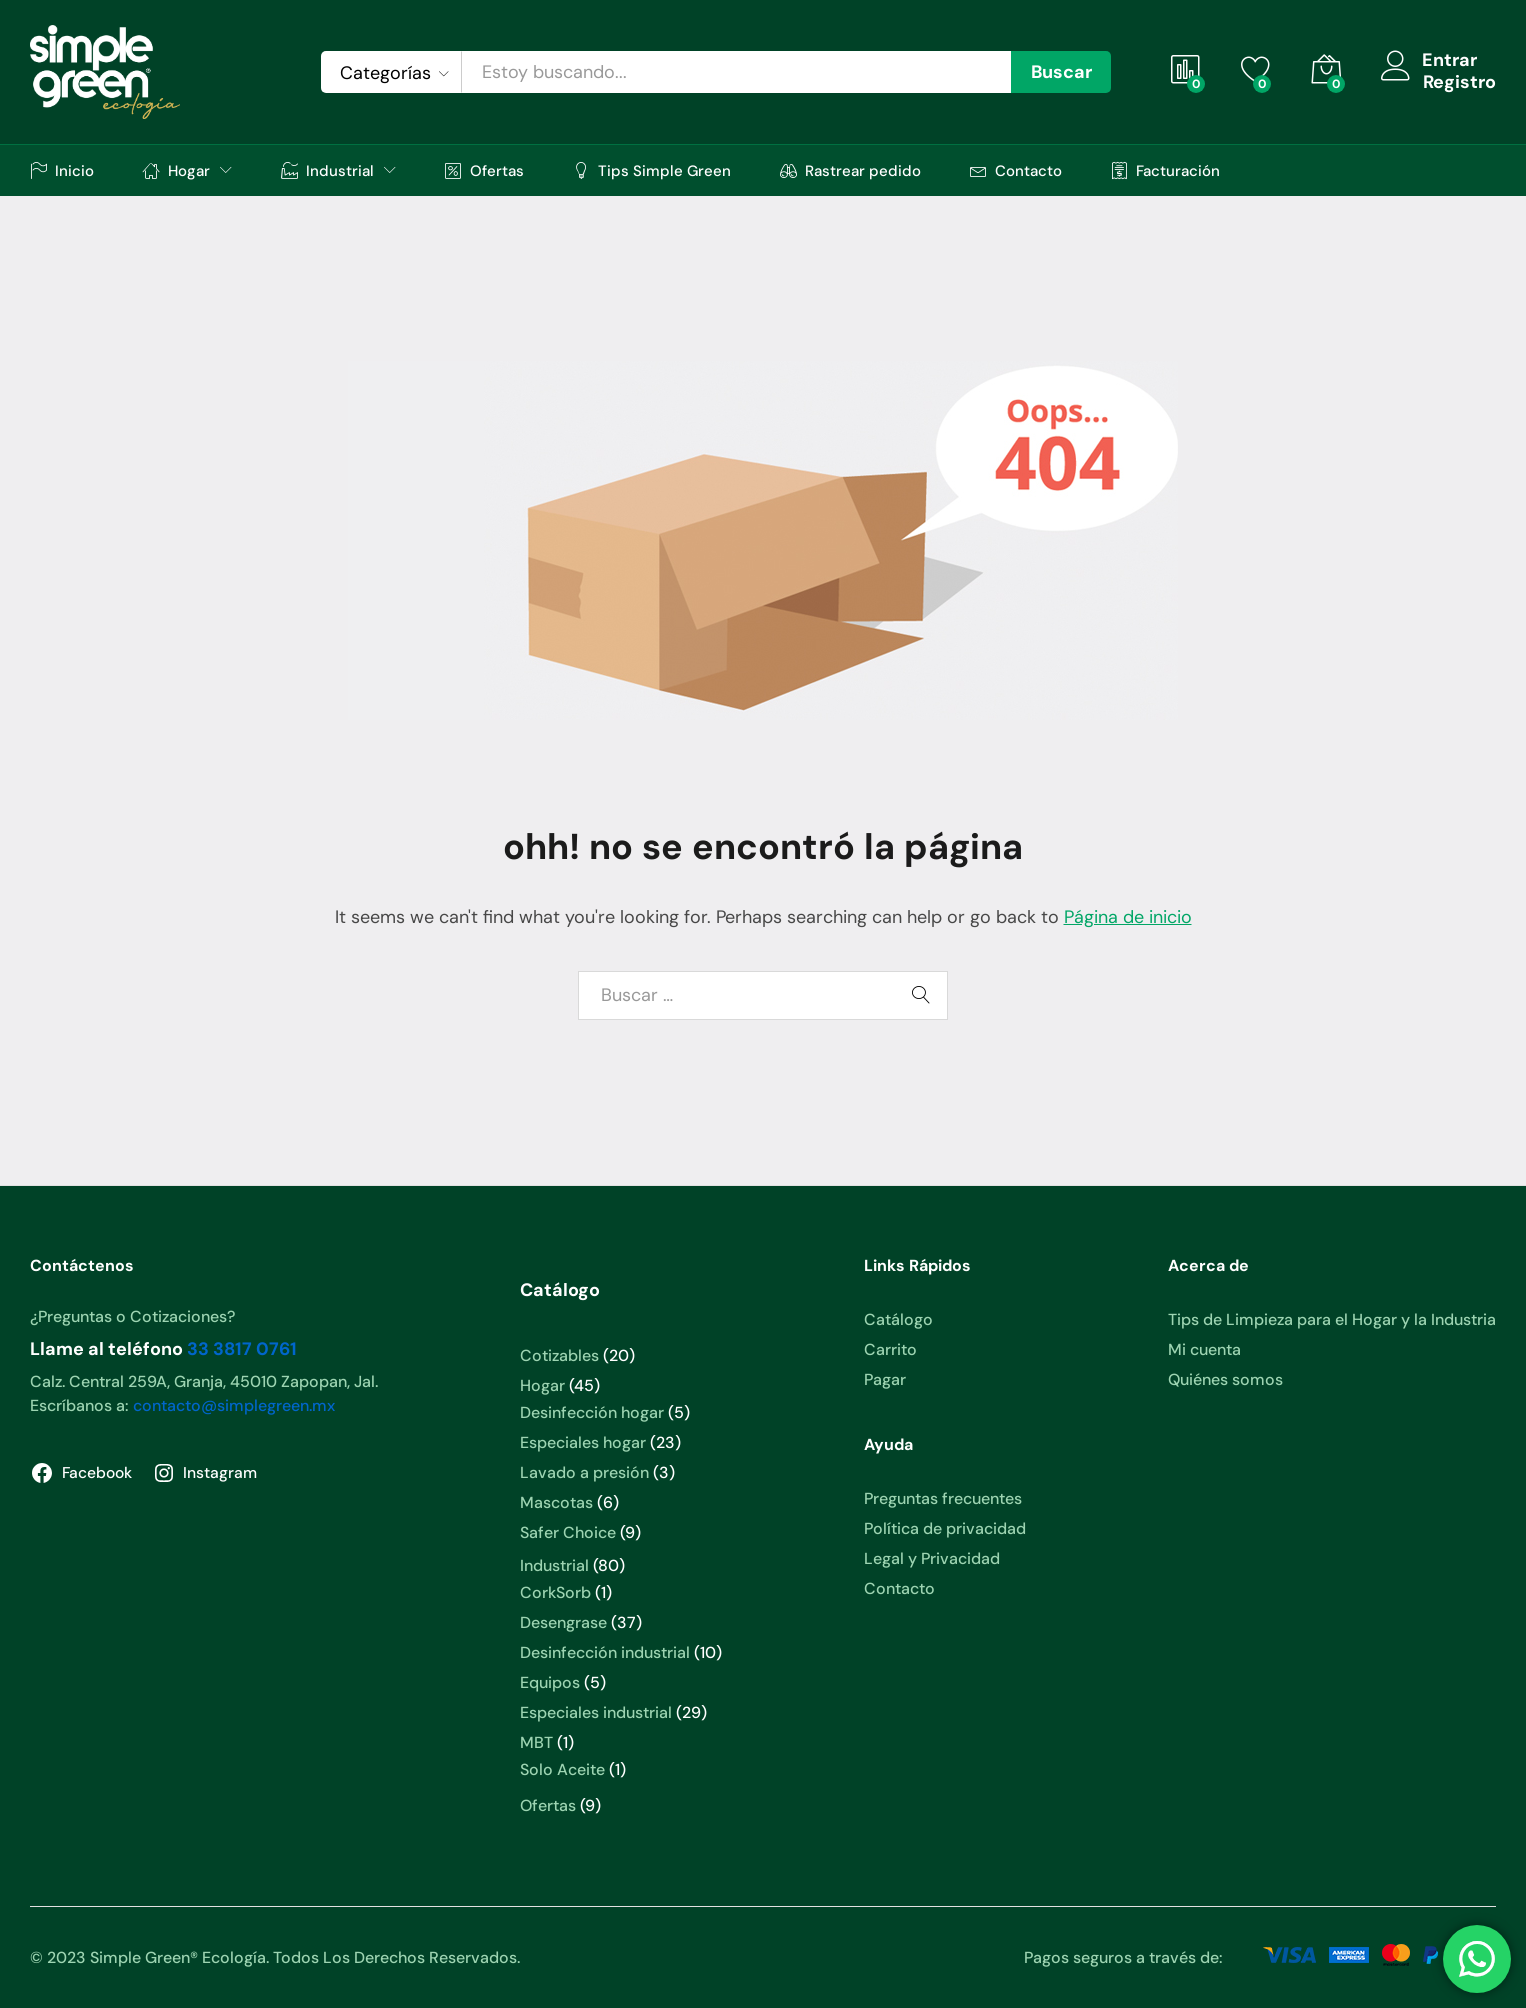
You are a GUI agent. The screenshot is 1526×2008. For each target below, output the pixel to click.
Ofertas (484, 170)
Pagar (885, 1379)
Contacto (1016, 170)
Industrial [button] (327, 170)
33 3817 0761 (242, 1349)
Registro (1459, 83)
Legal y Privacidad (932, 1558)
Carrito (890, 1349)
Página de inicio (1128, 917)
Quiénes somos (1225, 1379)
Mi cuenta (1204, 1349)
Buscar (1061, 72)
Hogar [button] (176, 170)
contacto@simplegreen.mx (234, 1405)
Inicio (62, 170)
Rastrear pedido (850, 170)
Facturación (1165, 170)
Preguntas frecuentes (943, 1498)
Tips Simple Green (652, 170)
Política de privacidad (945, 1528)
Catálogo (898, 1319)
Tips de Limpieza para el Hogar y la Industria (1332, 1319)
